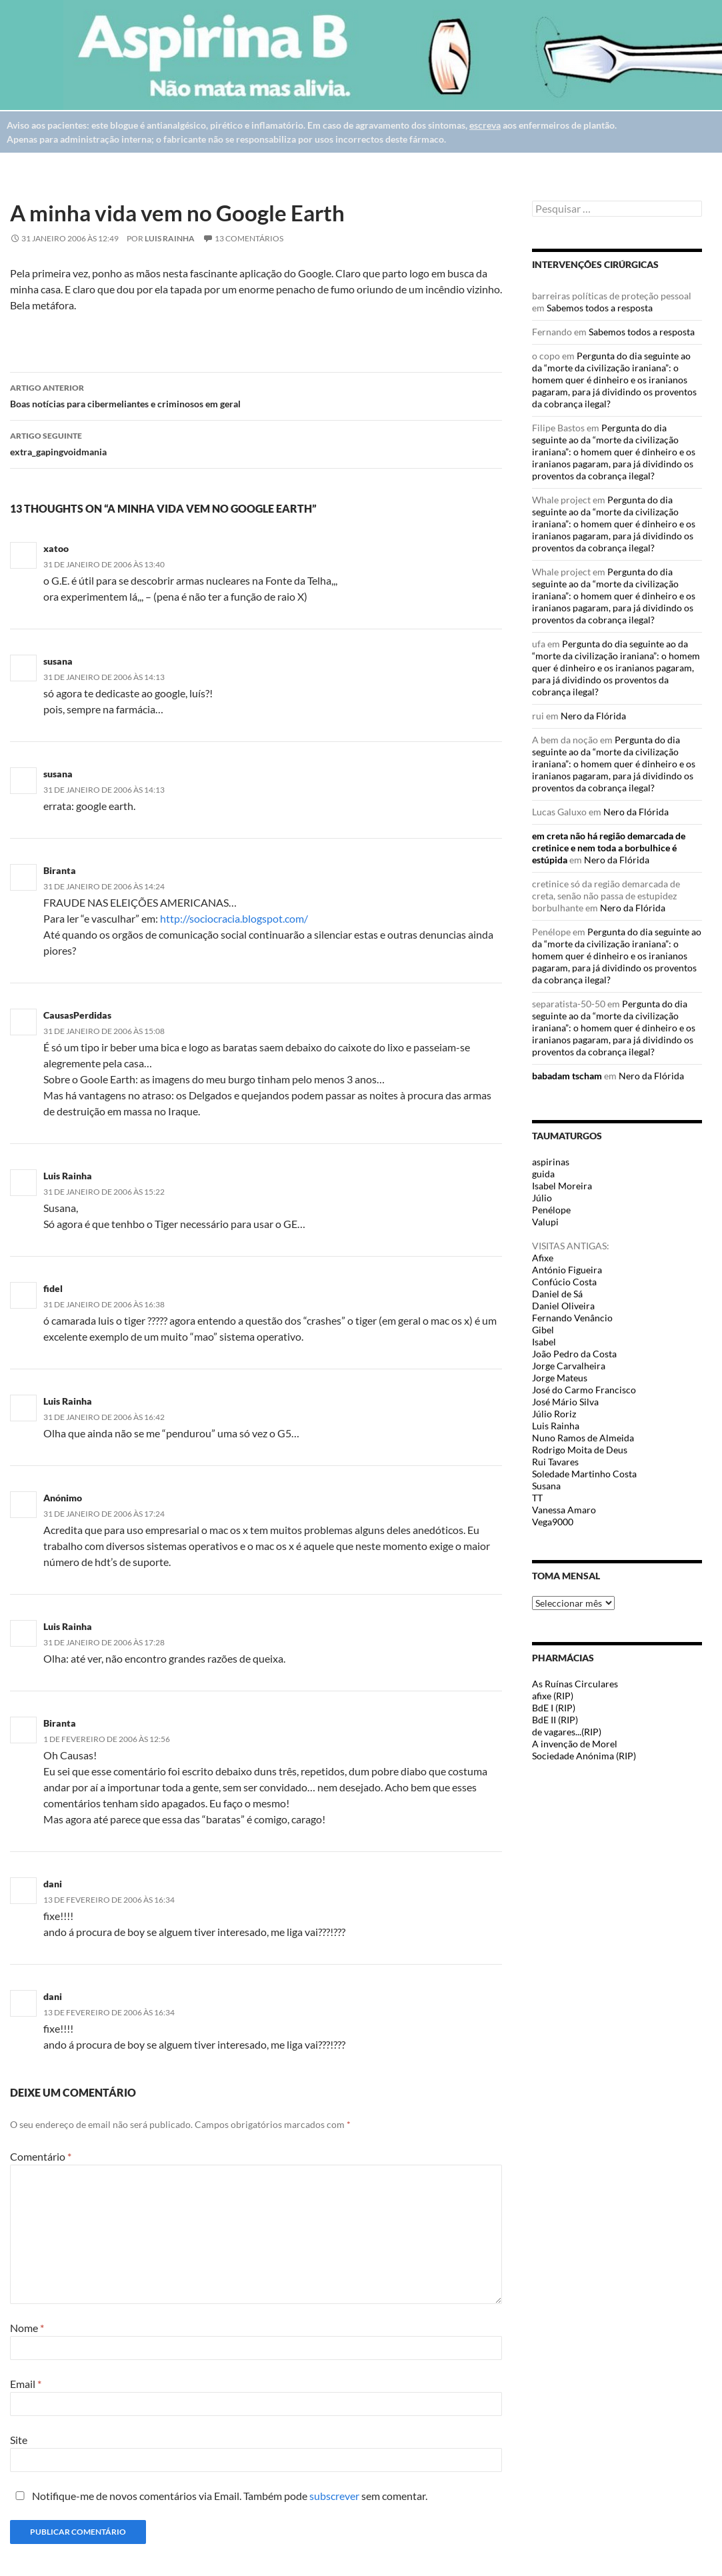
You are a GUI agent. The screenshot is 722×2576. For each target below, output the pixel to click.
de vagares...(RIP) (566, 1731)
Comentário (40, 2156)
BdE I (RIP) (553, 1707)
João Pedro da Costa (574, 1353)
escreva (485, 125)
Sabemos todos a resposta (600, 307)
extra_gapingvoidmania (256, 442)
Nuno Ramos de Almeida (583, 1437)
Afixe (542, 1257)
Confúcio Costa (564, 1281)
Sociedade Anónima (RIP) (584, 1755)
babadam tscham (567, 1075)
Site (18, 2439)
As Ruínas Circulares (575, 1683)
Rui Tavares (555, 1461)
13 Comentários (249, 238)
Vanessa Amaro (564, 1509)
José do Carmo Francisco (584, 1389)
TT (537, 1497)
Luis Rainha (170, 238)
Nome (27, 2327)
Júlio (542, 1197)
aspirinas (550, 1161)
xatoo (56, 548)
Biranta (59, 870)
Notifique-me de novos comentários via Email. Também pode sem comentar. (218, 2495)
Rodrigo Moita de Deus (579, 1449)
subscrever (334, 2495)
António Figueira (567, 1269)
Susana (546, 1485)
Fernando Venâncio (572, 1317)
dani (52, 1996)
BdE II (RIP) (555, 1719)
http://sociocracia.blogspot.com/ (234, 918)
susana (58, 661)
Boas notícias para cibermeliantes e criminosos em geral (256, 394)
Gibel (543, 1329)
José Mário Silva (565, 1401)
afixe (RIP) (552, 1695)
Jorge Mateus (559, 1377)
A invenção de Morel (574, 1743)
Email (25, 2383)
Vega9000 (552, 1521)
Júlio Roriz (554, 1413)
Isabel (544, 1341)
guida (543, 1173)
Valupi (545, 1221)
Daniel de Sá (557, 1293)
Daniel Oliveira (563, 1305)
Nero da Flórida (593, 715)
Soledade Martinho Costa (584, 1473)
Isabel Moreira (562, 1185)
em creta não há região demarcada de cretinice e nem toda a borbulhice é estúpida (608, 847)
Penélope (551, 1209)
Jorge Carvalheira (568, 1365)
